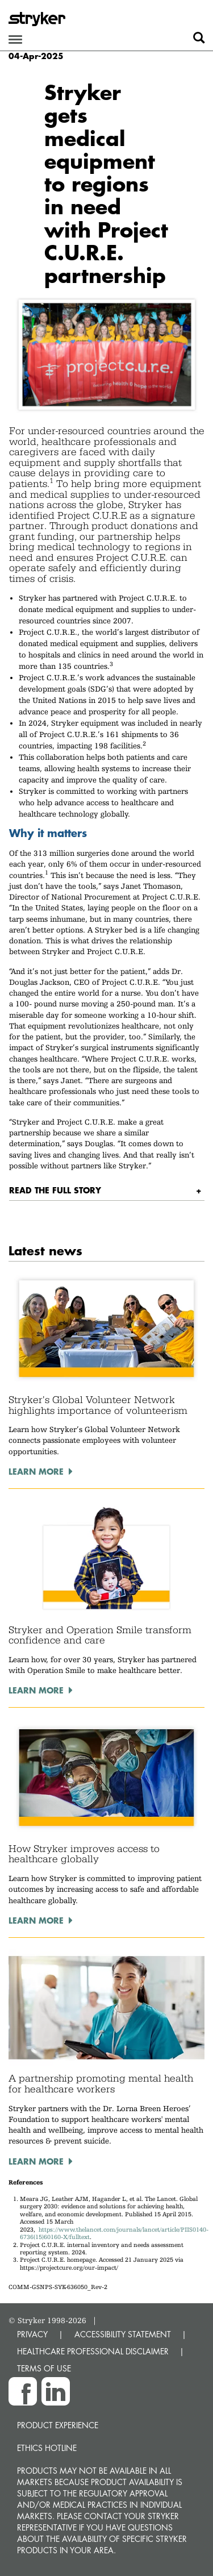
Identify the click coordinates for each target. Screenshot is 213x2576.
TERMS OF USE (44, 2368)
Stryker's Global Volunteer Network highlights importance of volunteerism (98, 1405)
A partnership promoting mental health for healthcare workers (101, 2084)
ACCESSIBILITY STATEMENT (122, 2334)
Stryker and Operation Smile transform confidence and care (100, 1635)
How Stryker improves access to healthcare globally (84, 1854)
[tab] (106, 1190)
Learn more (36, 1471)
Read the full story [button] (55, 1190)
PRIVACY (32, 2334)
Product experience (57, 2425)
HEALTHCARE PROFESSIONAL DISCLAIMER (93, 2351)
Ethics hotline (47, 2447)
